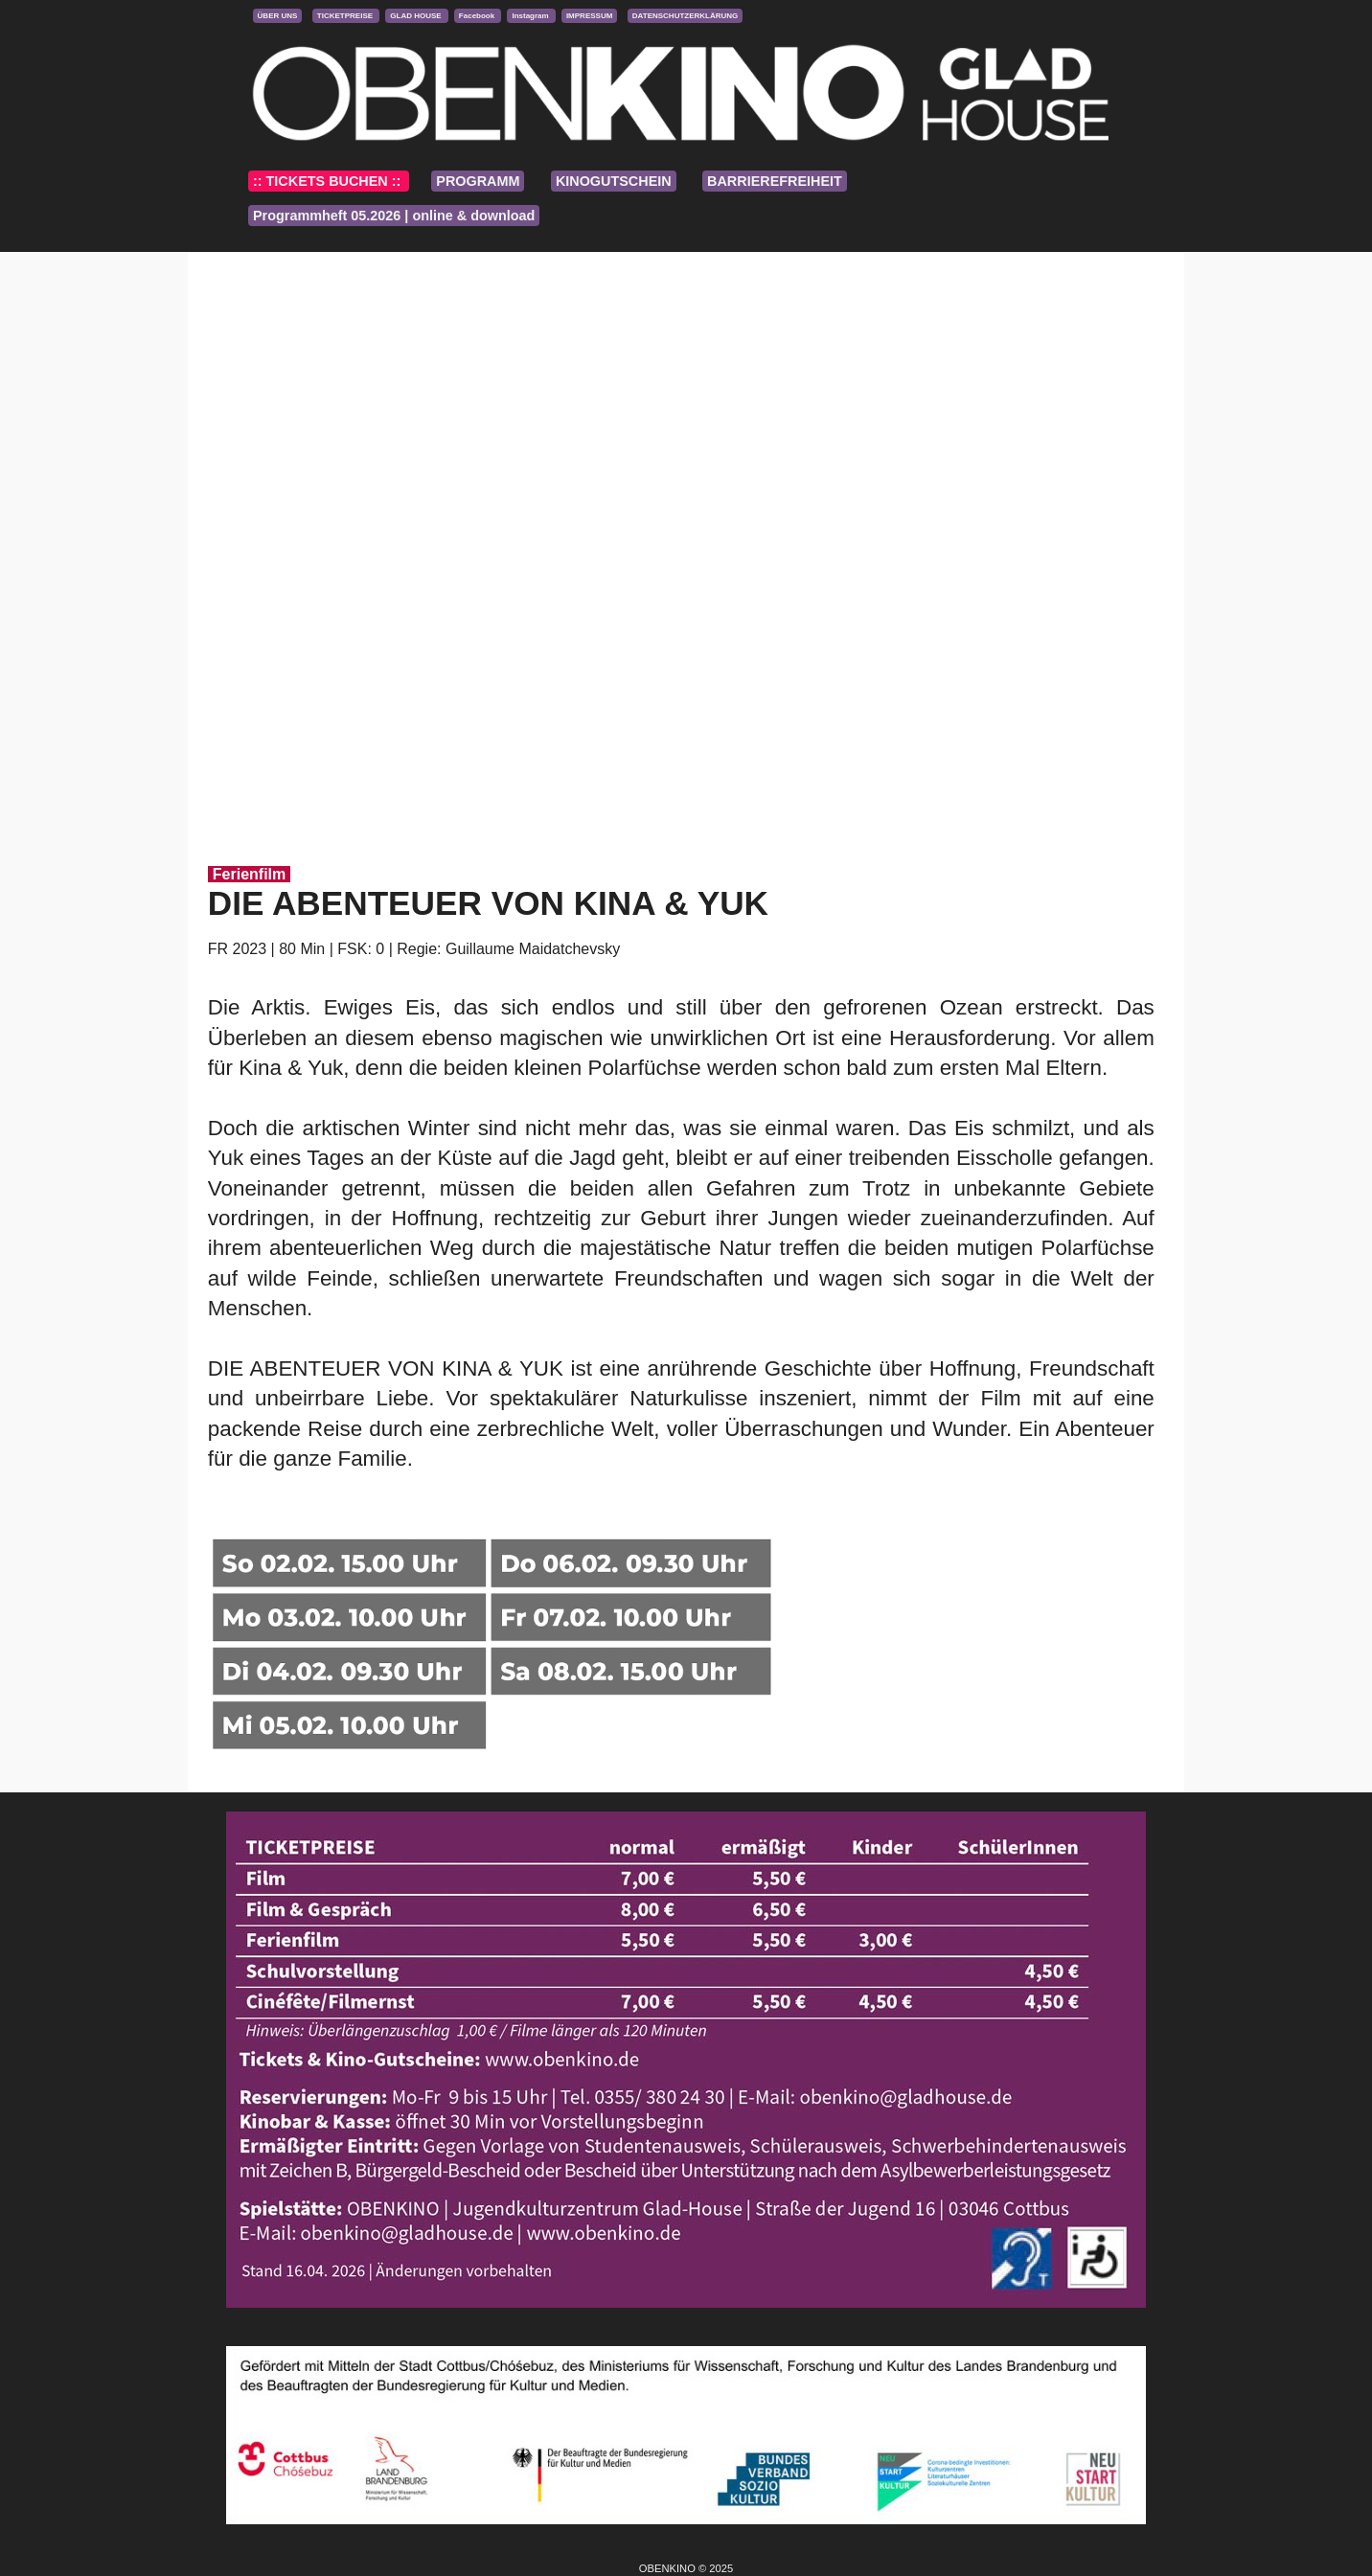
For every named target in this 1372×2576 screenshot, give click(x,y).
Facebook (478, 15)
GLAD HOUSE (417, 15)
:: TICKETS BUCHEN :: (328, 181)
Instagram (531, 15)
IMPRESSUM (589, 15)
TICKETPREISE (346, 15)
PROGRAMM (477, 181)
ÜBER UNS (278, 15)
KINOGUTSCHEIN (614, 181)
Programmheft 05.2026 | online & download (394, 215)
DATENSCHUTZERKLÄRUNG (685, 15)
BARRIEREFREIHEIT (774, 181)
